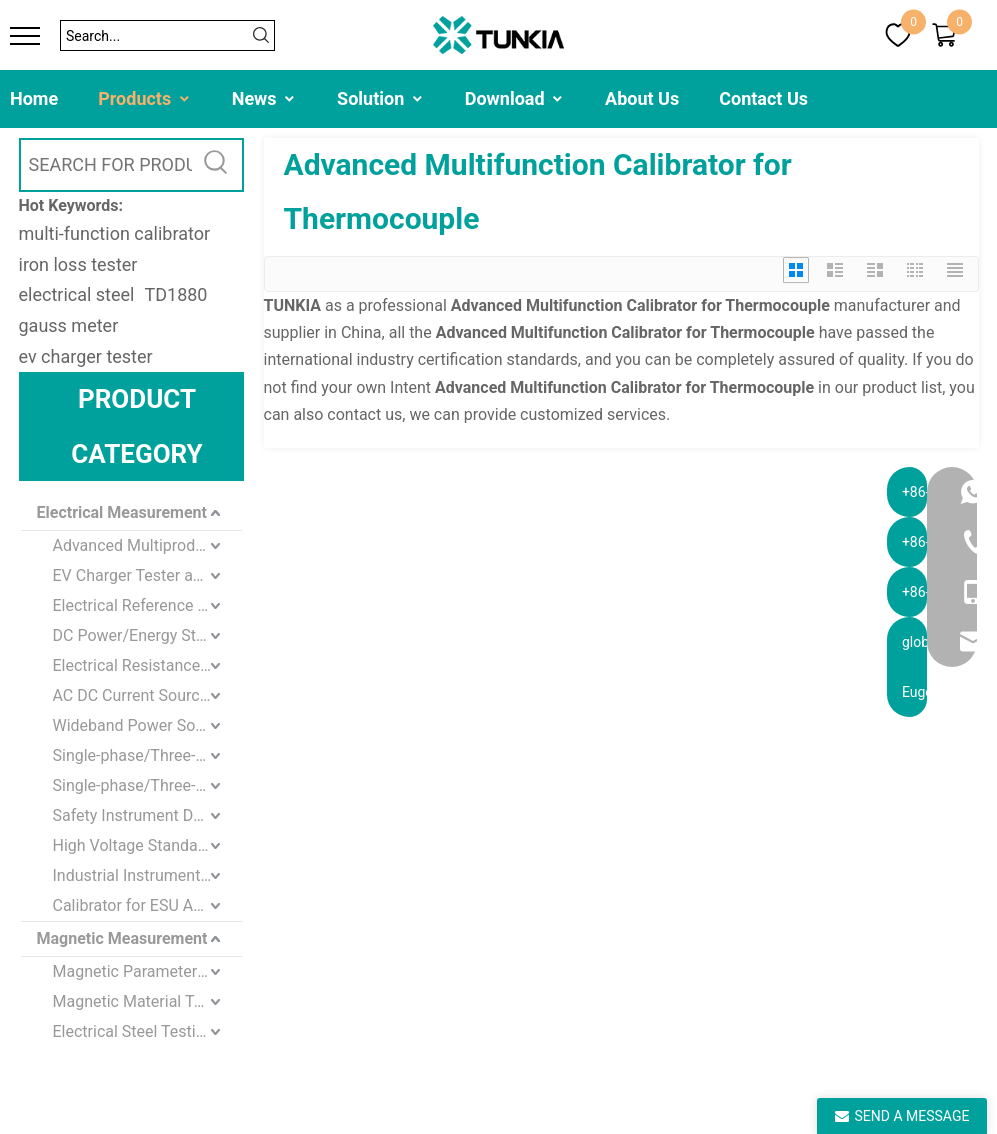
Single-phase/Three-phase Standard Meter (147, 755)
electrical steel (77, 294)
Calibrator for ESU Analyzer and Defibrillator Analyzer (147, 905)
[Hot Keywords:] (217, 165)
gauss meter (69, 325)
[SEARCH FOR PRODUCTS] (106, 165)
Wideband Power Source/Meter (147, 725)
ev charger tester (86, 356)
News (264, 98)
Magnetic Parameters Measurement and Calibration (147, 971)
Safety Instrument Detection (147, 815)
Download (515, 98)
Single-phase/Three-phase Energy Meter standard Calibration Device (147, 785)
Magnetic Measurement (122, 938)
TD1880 (175, 294)
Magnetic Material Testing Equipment (147, 1001)
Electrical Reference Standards (147, 605)
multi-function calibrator (115, 233)
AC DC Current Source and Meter (147, 695)
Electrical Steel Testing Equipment (147, 1031)
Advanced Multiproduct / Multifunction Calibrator (147, 545)
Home (34, 98)
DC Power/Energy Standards (147, 635)
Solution (381, 98)
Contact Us (763, 98)
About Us (642, 98)
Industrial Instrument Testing (147, 875)
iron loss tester (78, 264)
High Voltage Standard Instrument (147, 845)
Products (145, 98)
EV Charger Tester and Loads (147, 575)
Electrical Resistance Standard (147, 665)
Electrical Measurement (122, 512)
